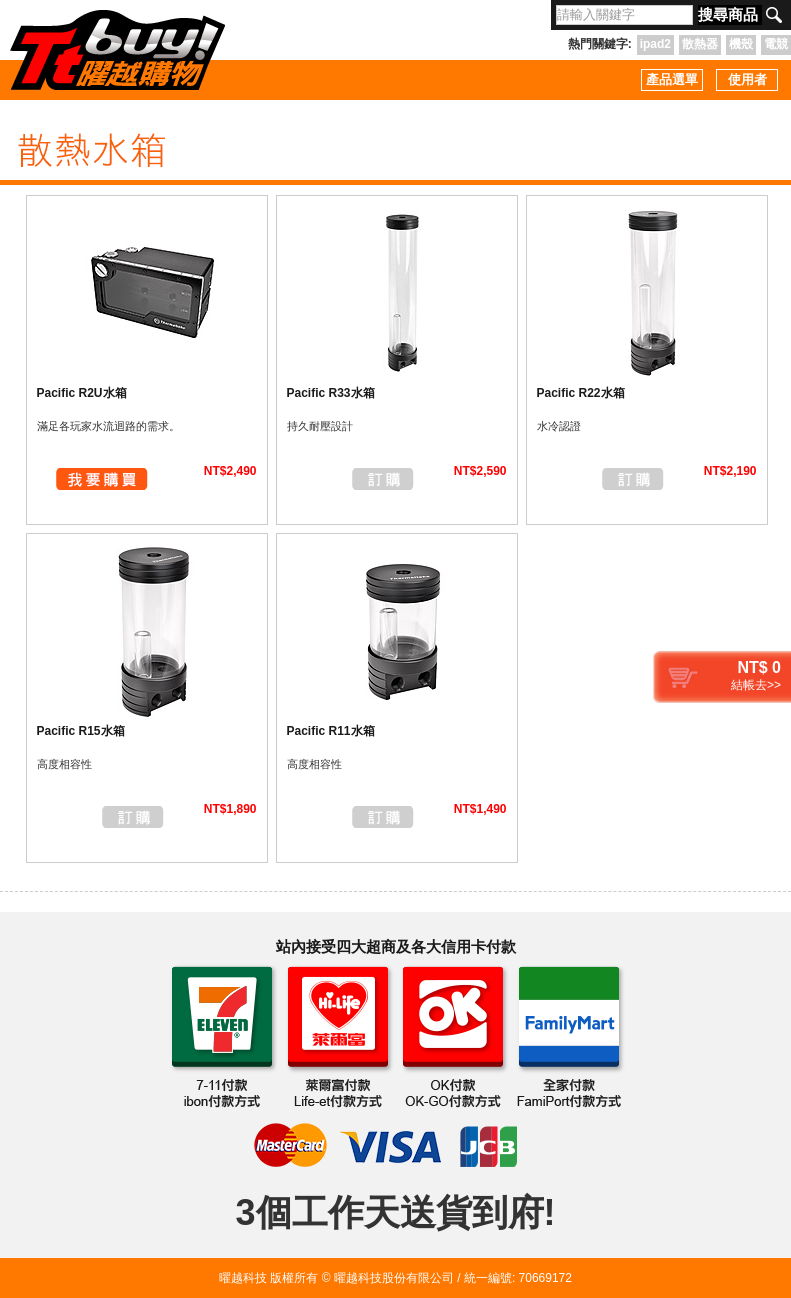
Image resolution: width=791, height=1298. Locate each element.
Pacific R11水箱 (331, 731)
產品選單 (672, 79)
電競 (776, 44)
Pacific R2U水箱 (82, 393)
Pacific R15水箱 (81, 731)
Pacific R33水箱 (331, 393)
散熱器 (700, 44)
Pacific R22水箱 (581, 393)
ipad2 (655, 44)
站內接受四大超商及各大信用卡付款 (396, 946)
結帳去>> (756, 685)
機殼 (741, 44)
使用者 (747, 79)
